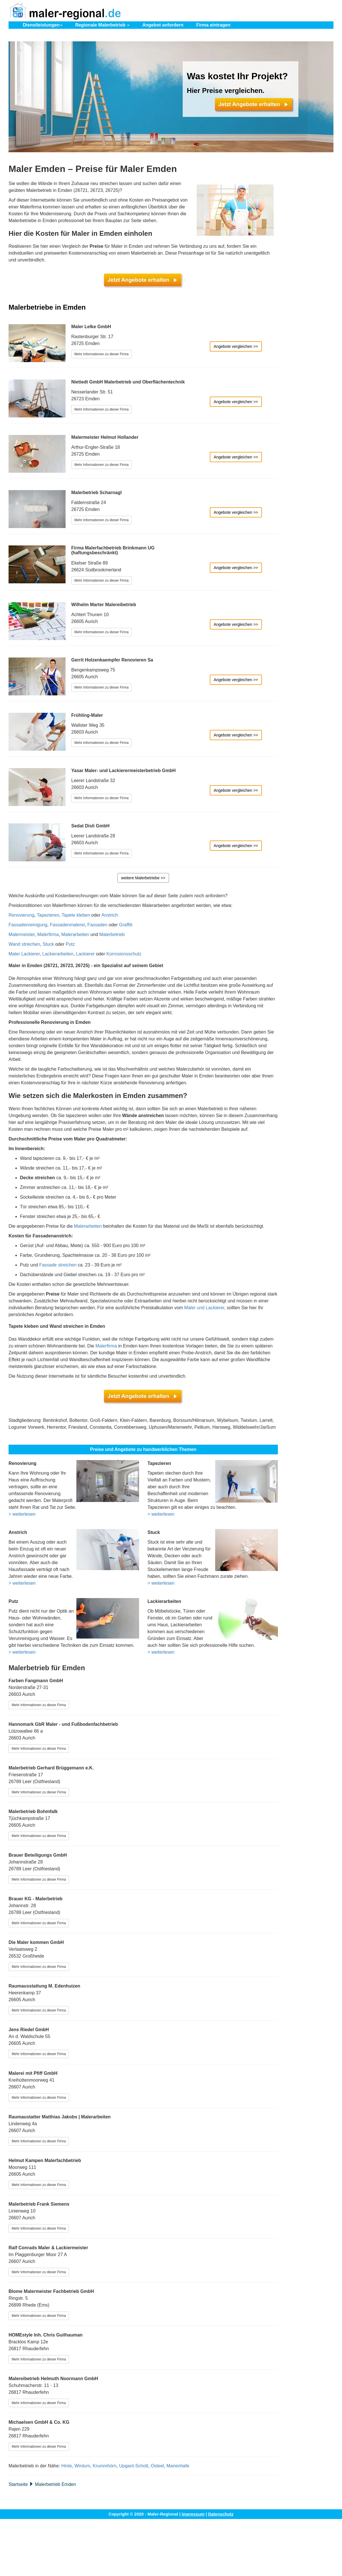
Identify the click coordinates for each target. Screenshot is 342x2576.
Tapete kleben (76, 915)
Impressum (193, 2514)
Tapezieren (48, 915)
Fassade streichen (58, 1264)
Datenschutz (220, 2514)
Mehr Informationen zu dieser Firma (101, 354)
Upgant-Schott (133, 2465)
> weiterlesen (22, 1514)
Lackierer (85, 953)
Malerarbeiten (75, 934)
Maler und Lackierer (204, 1307)
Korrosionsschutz (123, 953)
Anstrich (109, 915)
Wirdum (82, 2465)
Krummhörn (105, 2465)
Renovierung (21, 915)
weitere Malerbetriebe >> (143, 878)
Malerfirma (48, 934)
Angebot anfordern (162, 25)
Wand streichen (24, 944)
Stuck (48, 944)
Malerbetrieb (112, 934)
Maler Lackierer (24, 953)
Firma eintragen (213, 25)
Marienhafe (177, 2465)
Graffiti (126, 924)
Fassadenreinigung (28, 924)
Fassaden (97, 924)
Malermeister (22, 934)
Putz (70, 944)
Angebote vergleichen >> (236, 346)
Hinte (66, 2465)
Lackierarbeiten (57, 953)
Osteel (157, 2465)
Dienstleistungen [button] (42, 25)
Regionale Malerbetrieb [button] (102, 25)
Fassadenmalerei (67, 924)
